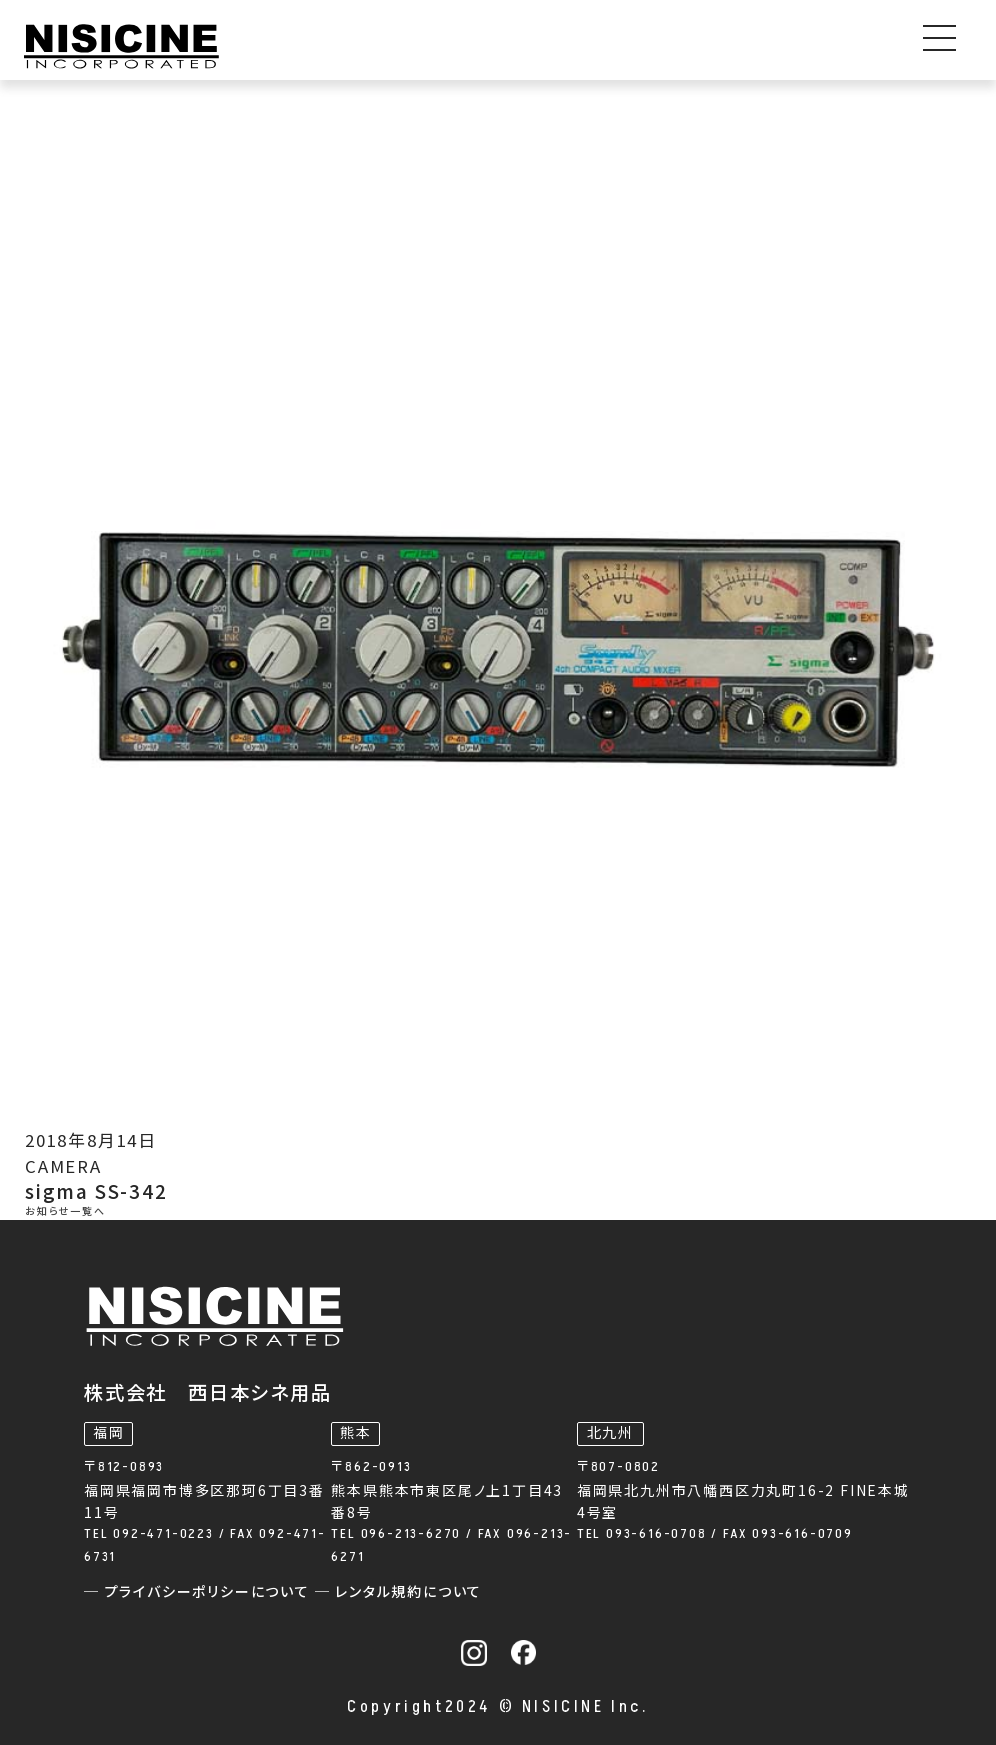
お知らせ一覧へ (65, 1212)
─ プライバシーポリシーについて (199, 1592)
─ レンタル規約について (399, 1592)
